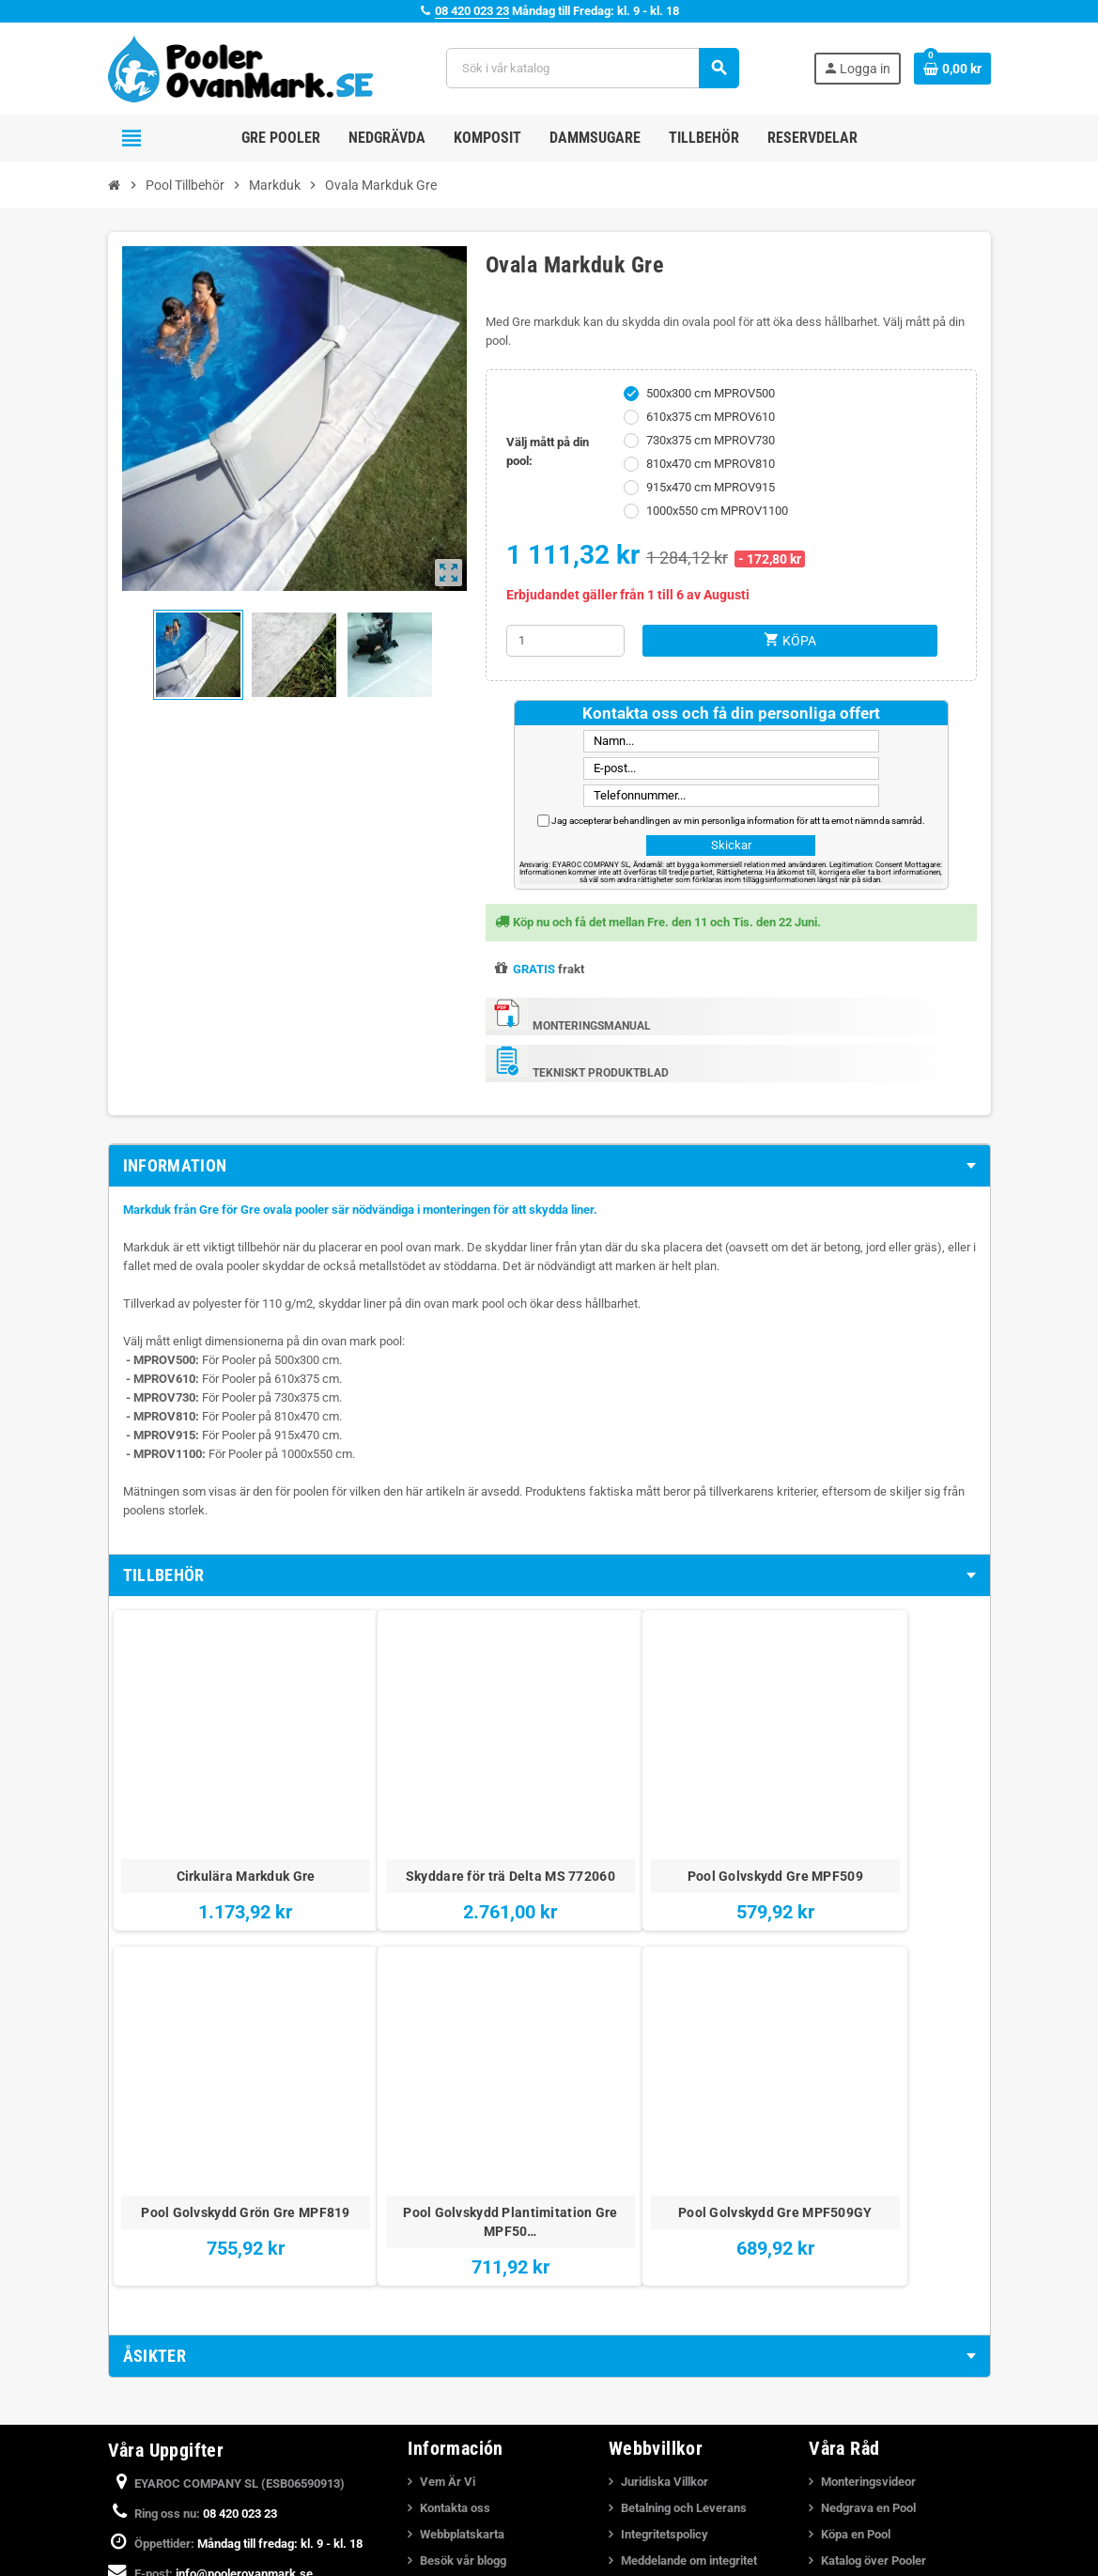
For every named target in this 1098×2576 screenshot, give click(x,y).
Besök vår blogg (463, 2417)
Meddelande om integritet (689, 2417)
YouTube (176, 2519)
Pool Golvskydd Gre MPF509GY (200, 2075)
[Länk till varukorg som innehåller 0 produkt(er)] (952, 69)
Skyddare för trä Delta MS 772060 (374, 1791)
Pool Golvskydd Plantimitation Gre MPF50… (897, 1801)
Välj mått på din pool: (547, 451)
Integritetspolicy (664, 2390)
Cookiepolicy (655, 2443)
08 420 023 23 (472, 11)
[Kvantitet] (565, 641)
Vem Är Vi (447, 2338)
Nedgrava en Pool (868, 2364)
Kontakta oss (455, 2364)
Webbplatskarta (462, 2390)
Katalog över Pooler (873, 2417)
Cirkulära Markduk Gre (200, 1782)
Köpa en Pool (855, 2390)
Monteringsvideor (868, 2338)
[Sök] (592, 68)
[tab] (549, 1166)
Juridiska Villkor (664, 2338)
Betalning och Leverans (684, 2364)
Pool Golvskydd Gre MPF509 (549, 1791)
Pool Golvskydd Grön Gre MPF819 (722, 1791)
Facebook (127, 2519)
